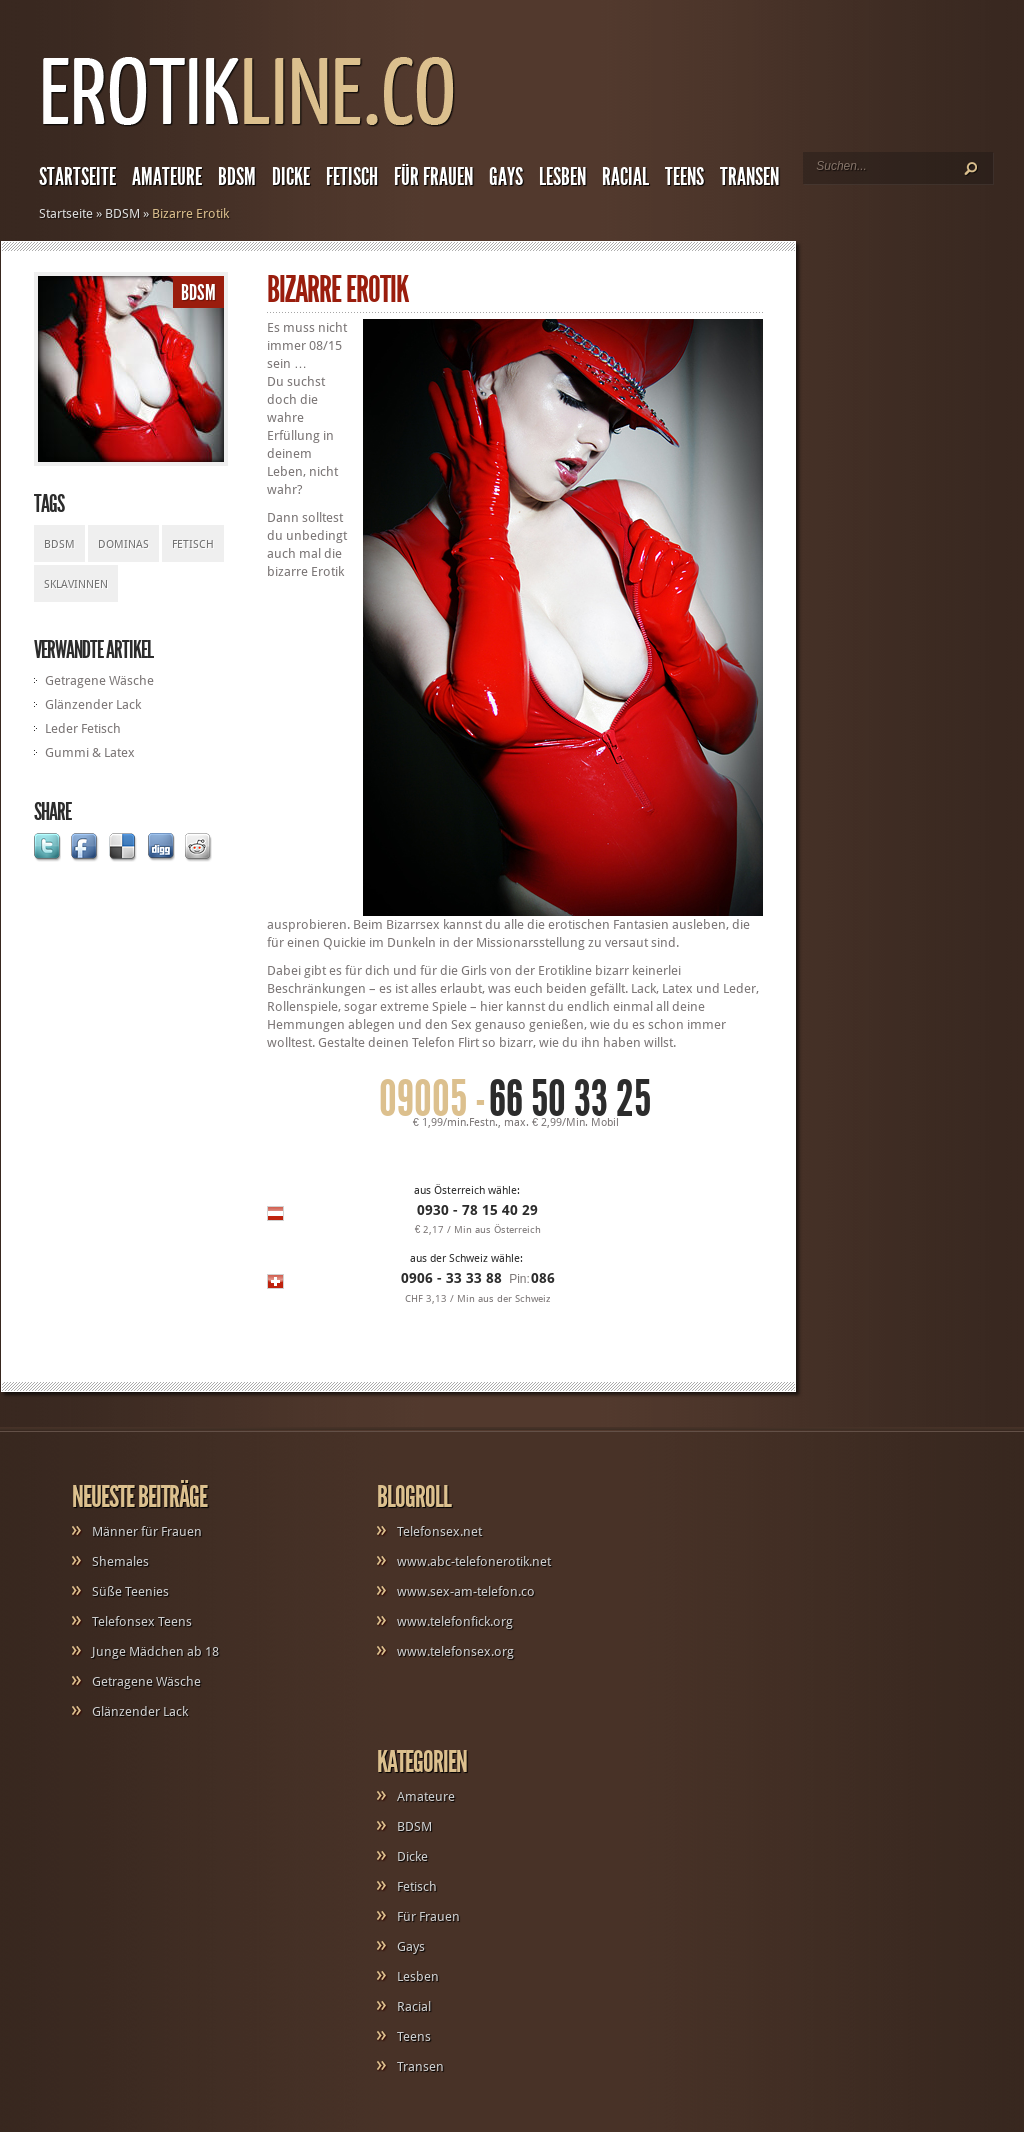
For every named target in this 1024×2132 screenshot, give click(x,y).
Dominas (123, 544)
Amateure (167, 177)
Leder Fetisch (83, 728)
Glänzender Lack (93, 704)
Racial (625, 177)
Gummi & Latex (90, 752)
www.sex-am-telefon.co (466, 1591)
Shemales (120, 1561)
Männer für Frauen (147, 1531)
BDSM (237, 177)
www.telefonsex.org (455, 1651)
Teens (684, 177)
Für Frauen (433, 177)
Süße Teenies (130, 1591)
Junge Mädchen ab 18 (155, 1651)
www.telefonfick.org (455, 1621)
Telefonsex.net (439, 1531)
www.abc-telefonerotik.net (474, 1561)
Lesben (562, 177)
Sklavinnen (76, 584)
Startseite (77, 177)
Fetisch (352, 177)
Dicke (291, 177)
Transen (749, 177)
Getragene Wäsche (99, 680)
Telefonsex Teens (142, 1621)
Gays (506, 177)
